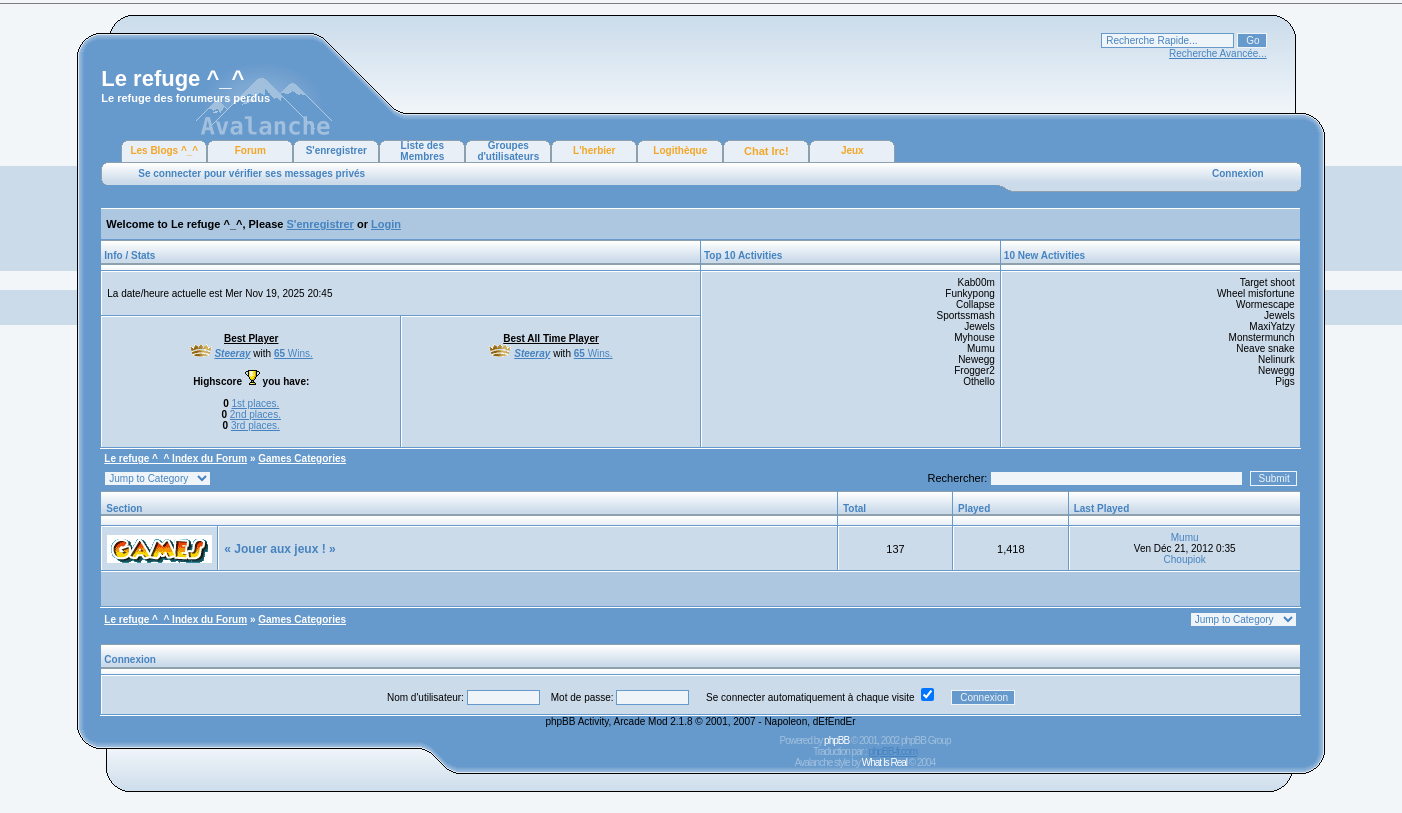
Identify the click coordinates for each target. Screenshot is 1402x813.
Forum (250, 150)
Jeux (852, 150)
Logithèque (680, 150)
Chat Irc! (766, 151)
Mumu (1185, 537)
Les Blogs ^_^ (164, 150)
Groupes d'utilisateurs (508, 151)
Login (386, 224)
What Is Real (884, 762)
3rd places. (255, 425)
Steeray (232, 353)
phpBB (836, 740)
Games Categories (302, 458)
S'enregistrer (336, 150)
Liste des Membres (422, 151)
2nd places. (255, 414)
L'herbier (594, 150)
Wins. (293, 353)
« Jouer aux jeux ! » (279, 549)
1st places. (255, 403)
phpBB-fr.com (892, 751)
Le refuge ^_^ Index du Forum (175, 458)
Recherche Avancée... (1218, 53)
